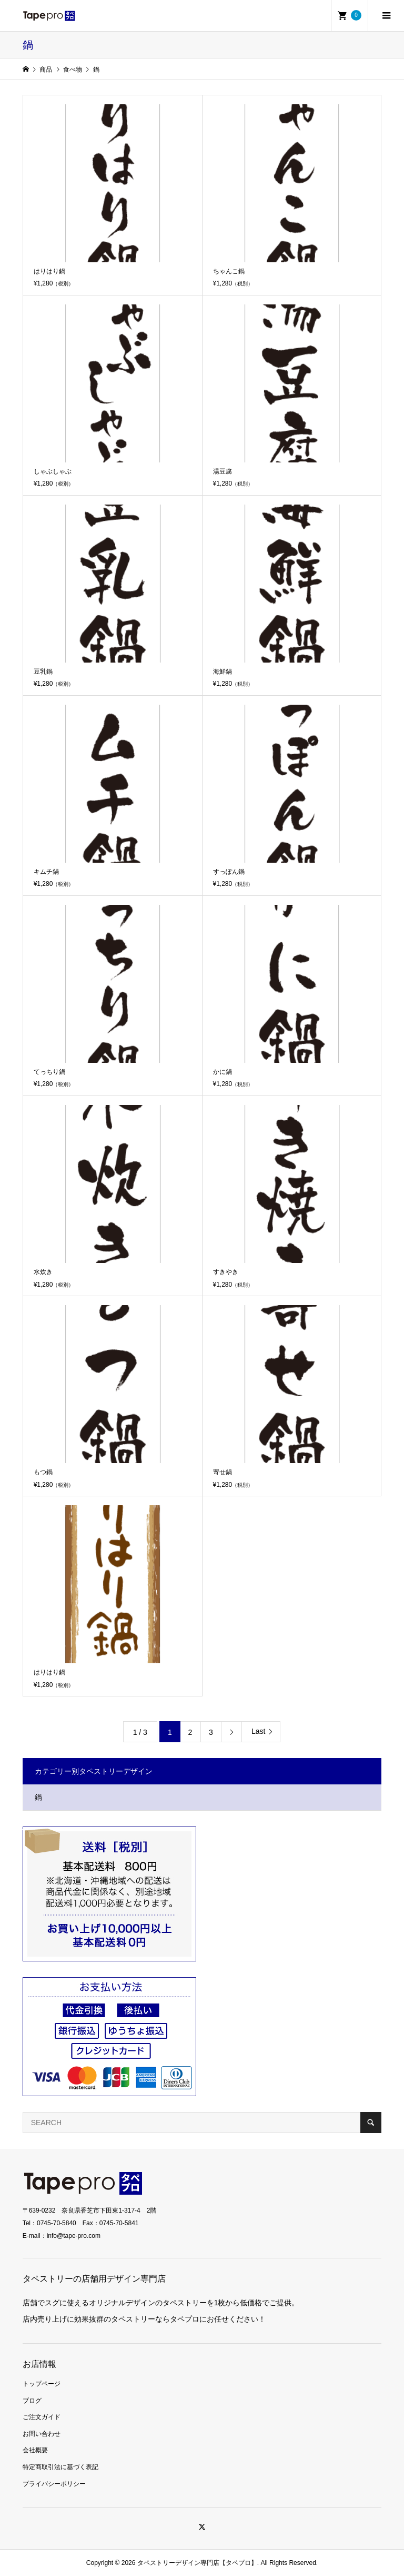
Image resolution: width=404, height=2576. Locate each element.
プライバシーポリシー (54, 2484)
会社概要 (35, 2450)
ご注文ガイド (41, 2417)
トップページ (41, 2383)
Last (258, 1731)
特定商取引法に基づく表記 (60, 2467)
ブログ (32, 2400)
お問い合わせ (41, 2433)
